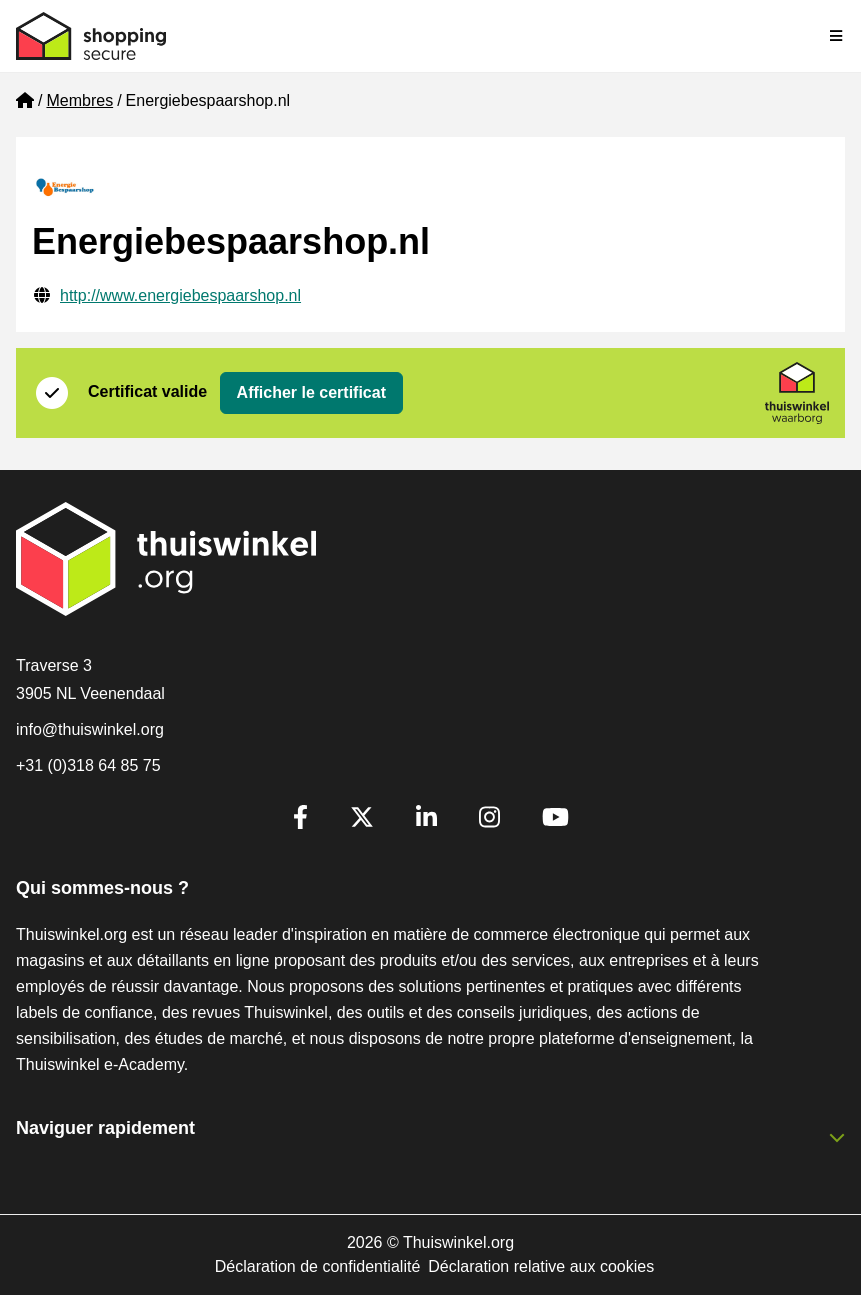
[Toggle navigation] (837, 36)
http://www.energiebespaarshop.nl (180, 295)
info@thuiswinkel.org (90, 729)
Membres (79, 100)
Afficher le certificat (311, 392)
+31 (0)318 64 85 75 (88, 765)
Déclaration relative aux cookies (541, 1266)
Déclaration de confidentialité (317, 1266)
